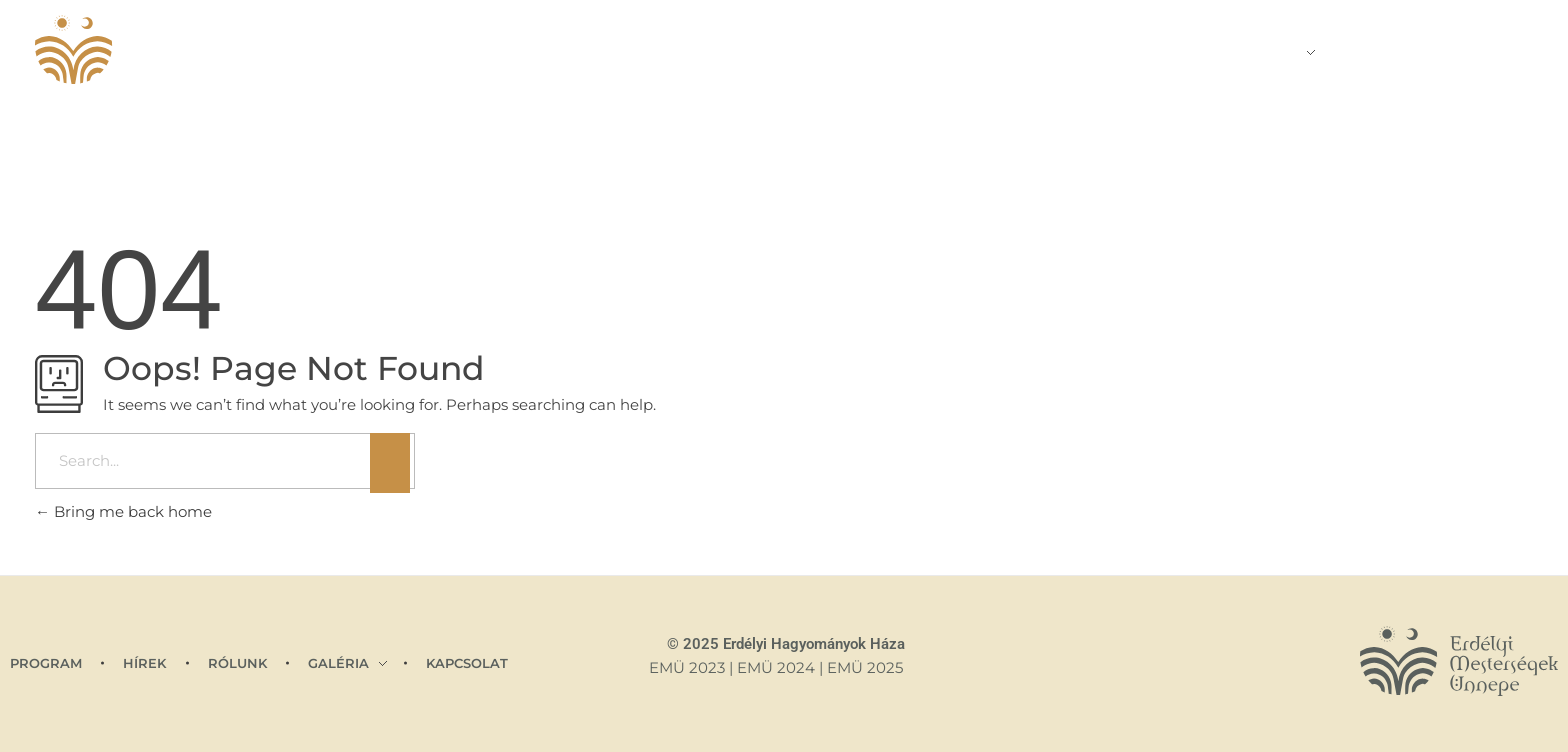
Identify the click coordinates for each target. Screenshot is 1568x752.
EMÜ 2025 (865, 667)
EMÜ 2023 (687, 667)
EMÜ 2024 (776, 667)
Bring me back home (123, 511)
